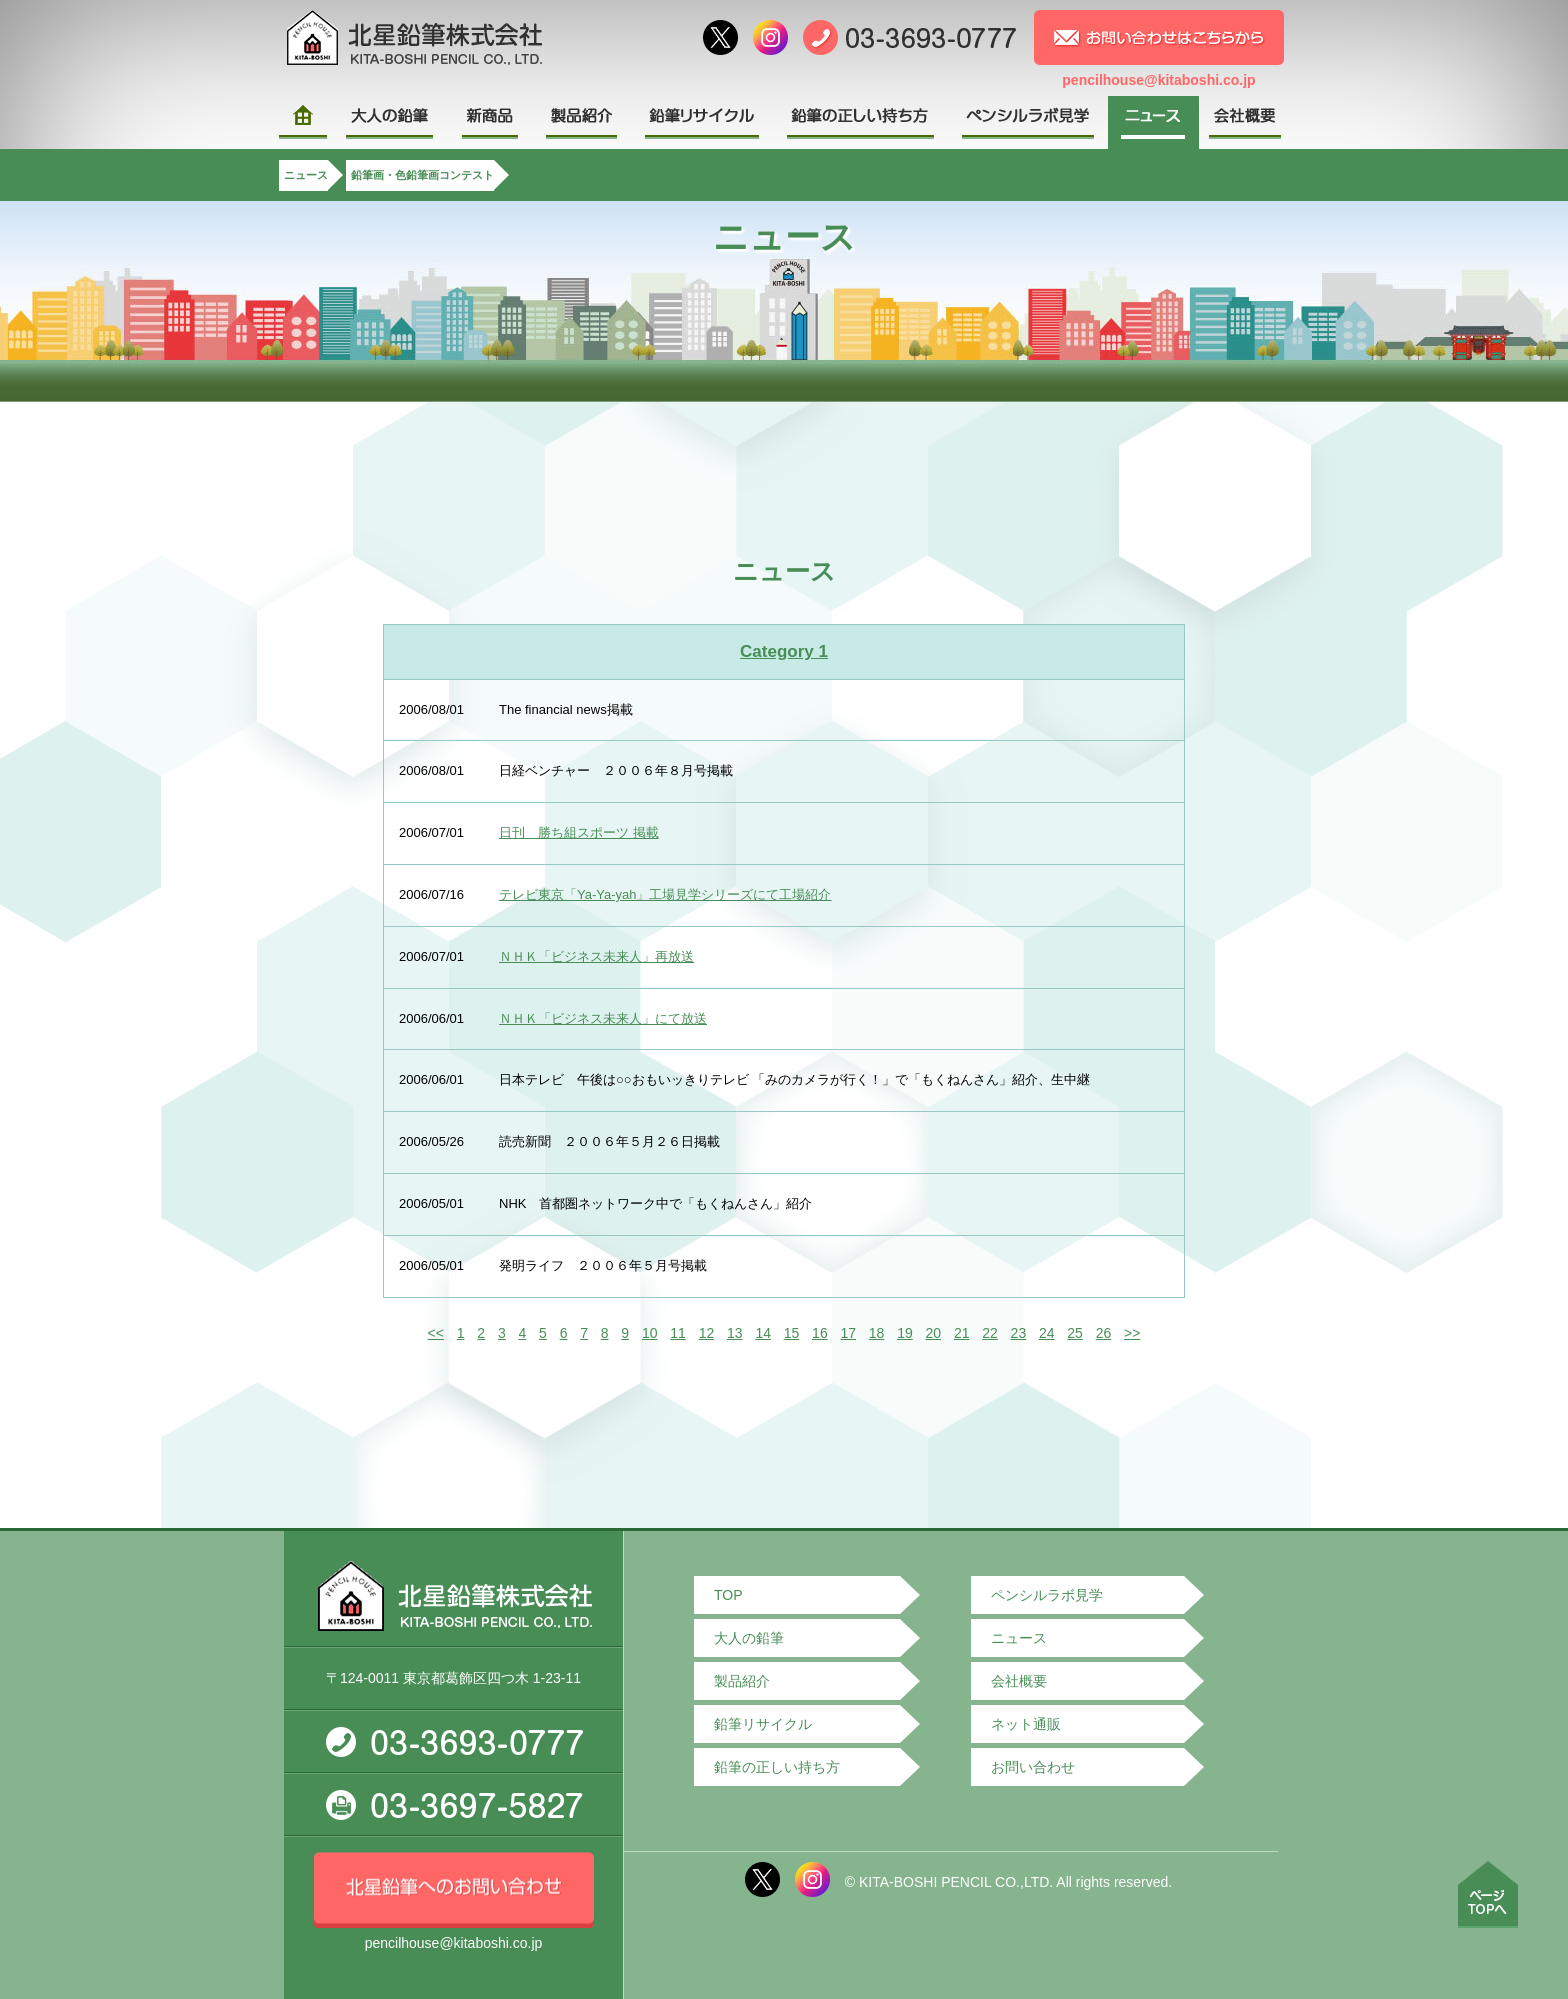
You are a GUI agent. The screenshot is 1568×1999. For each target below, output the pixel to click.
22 (990, 1333)
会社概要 (1019, 1681)
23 (1019, 1333)
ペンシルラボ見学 (1047, 1595)
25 (1075, 1333)
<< (436, 1333)
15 (792, 1333)
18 (877, 1333)
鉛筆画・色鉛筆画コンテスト (422, 175)
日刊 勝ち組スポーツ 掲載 (579, 832)
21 (962, 1333)
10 (650, 1333)
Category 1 (784, 651)
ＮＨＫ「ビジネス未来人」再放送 (596, 956)
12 (707, 1333)
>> (1132, 1333)
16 (820, 1333)
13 (735, 1333)
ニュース (306, 175)
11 (678, 1333)
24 (1047, 1333)
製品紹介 (742, 1681)
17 (848, 1333)
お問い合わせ (1033, 1767)
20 (934, 1333)
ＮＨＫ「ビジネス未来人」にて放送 (603, 1018)
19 (905, 1333)
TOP (728, 1595)
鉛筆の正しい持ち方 (777, 1767)
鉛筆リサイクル (763, 1724)
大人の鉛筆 (749, 1638)
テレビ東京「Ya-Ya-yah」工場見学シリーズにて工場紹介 (665, 894)
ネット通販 (1026, 1724)
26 (1104, 1333)
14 (763, 1333)
